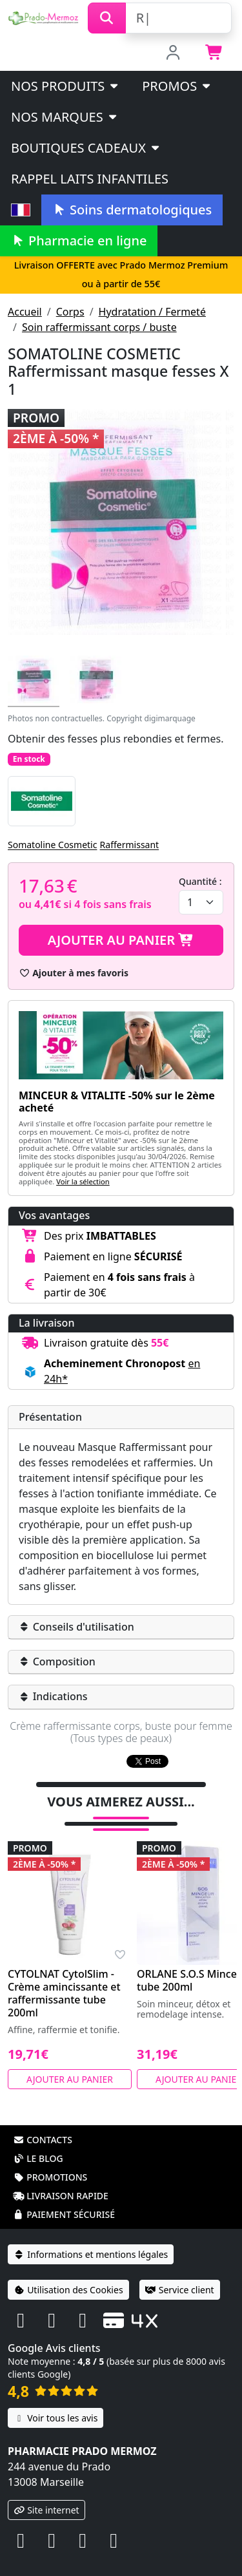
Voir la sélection (83, 1181)
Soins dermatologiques (132, 209)
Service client (179, 2273)
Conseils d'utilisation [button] (76, 1627)
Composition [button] (57, 1661)
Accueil (25, 312)
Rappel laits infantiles (89, 178)
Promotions (50, 2160)
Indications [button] (53, 1696)
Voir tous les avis (55, 2401)
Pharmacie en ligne (78, 240)
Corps (70, 312)
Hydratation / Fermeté (152, 312)
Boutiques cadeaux (86, 147)
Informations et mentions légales (91, 2237)
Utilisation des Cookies (68, 2273)
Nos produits (65, 86)
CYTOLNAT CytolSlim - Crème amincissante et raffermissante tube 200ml (64, 1976)
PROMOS (177, 86)
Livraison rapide (60, 2179)
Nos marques (65, 117)
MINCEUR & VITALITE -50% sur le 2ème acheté (117, 1101)
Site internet (46, 2493)
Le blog (38, 2142)
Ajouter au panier (121, 940)
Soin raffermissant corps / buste (99, 327)
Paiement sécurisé (64, 2198)
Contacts (42, 2123)
